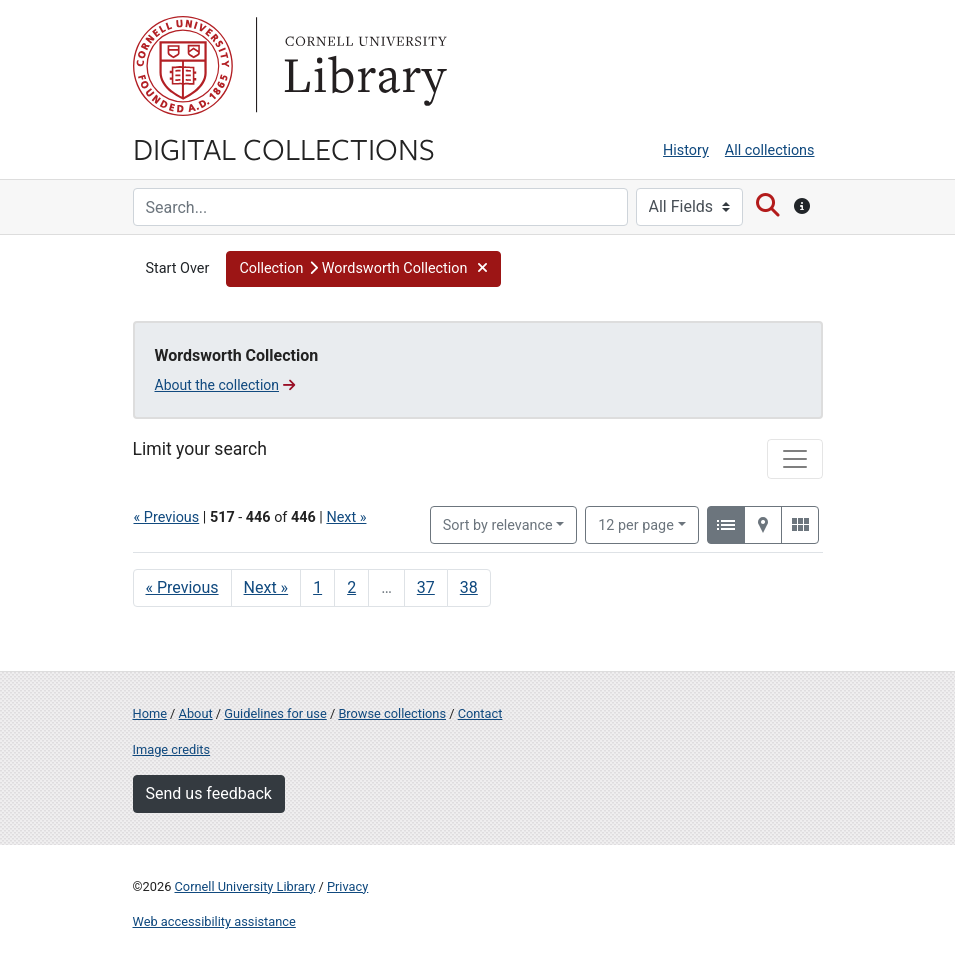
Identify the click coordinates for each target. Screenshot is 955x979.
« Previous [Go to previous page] (182, 587)
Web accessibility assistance (214, 921)
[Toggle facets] (795, 459)
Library (363, 66)
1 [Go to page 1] (317, 587)
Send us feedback (209, 793)
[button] (363, 269)
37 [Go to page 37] (426, 587)
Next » (346, 517)
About (196, 713)
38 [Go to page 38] (469, 587)
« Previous (167, 517)
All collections (770, 150)
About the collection (225, 385)
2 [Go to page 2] (351, 587)
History (686, 150)
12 (636, 524)
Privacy (347, 886)
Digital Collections (284, 148)
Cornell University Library (245, 886)
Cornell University (183, 66)
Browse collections (392, 713)
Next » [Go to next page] (266, 587)
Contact (480, 713)
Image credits (172, 749)
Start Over (178, 268)
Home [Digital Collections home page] (150, 713)
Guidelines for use (275, 713)
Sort (498, 525)
